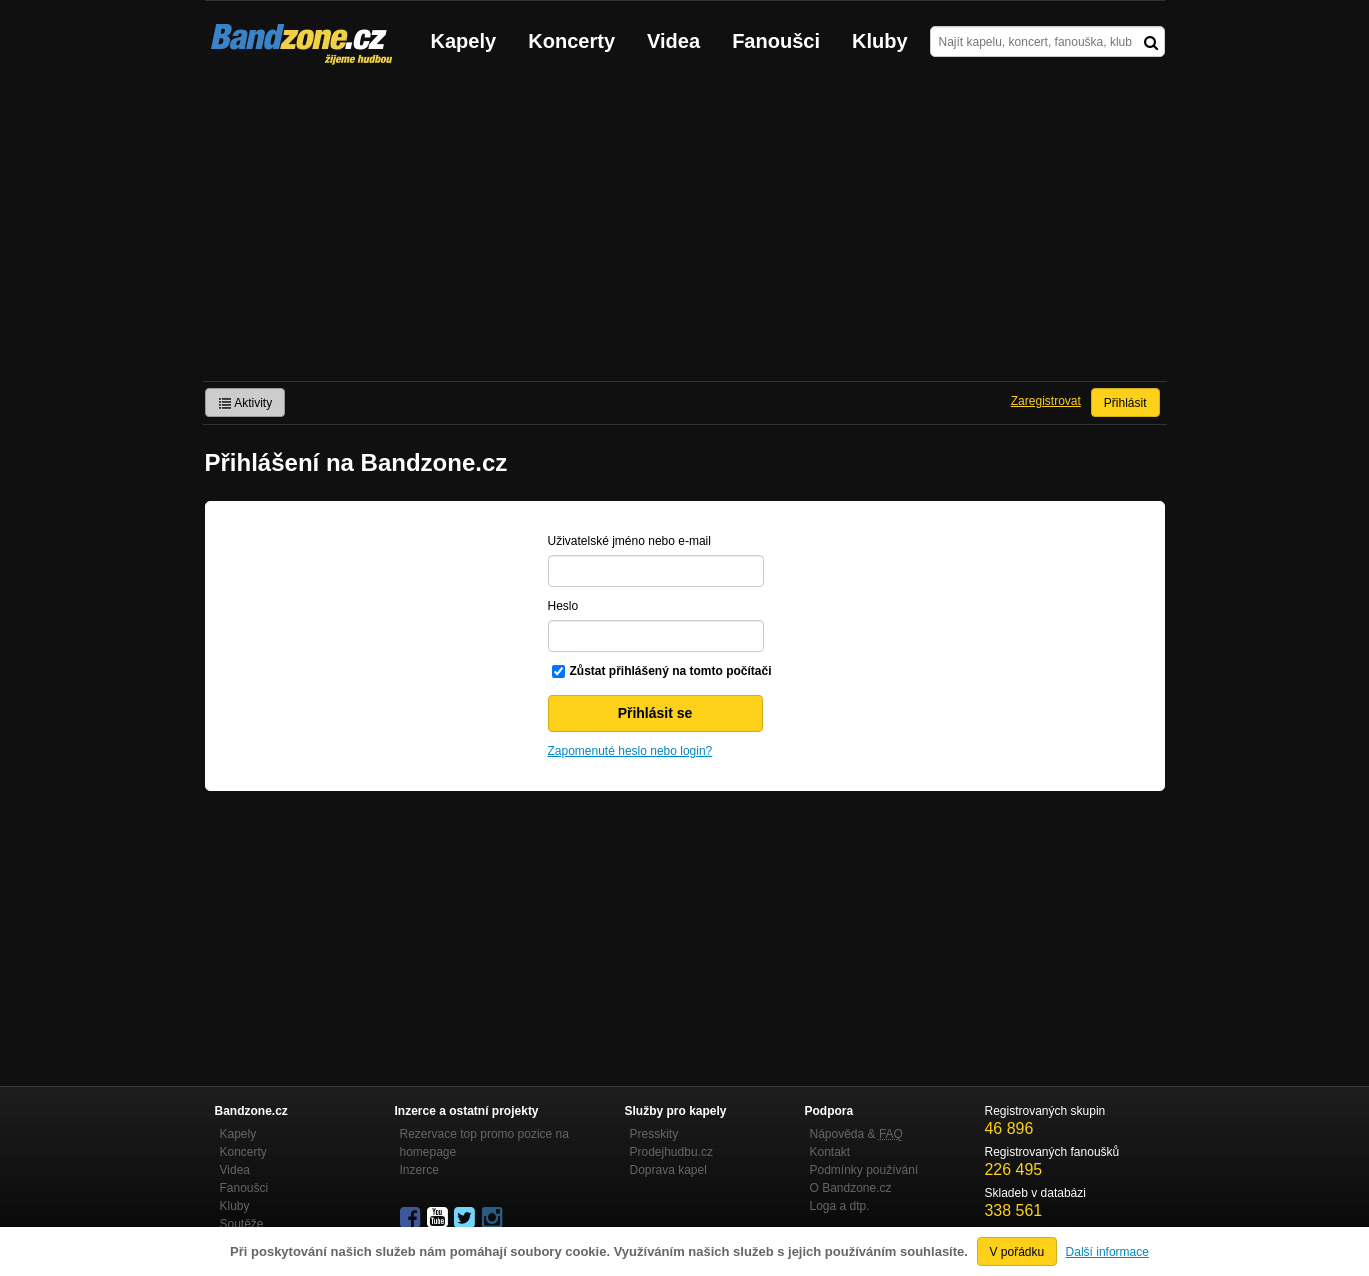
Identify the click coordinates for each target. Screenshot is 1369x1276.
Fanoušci (776, 41)
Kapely (464, 41)
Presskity (654, 1134)
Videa (673, 41)
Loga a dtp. (840, 1206)
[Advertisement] (685, 231)
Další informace (1107, 1252)
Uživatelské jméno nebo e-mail (629, 541)
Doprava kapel (668, 1170)
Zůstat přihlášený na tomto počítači (671, 671)
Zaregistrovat (1046, 401)
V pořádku (1017, 1252)
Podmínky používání (864, 1170)
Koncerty (571, 41)
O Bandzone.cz (851, 1188)
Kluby (880, 41)
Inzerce (419, 1170)
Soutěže (242, 1224)
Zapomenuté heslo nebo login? (630, 751)
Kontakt (830, 1152)
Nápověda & (856, 1134)
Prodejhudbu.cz (671, 1152)
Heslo (563, 606)
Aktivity (245, 403)
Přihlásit (1125, 403)
